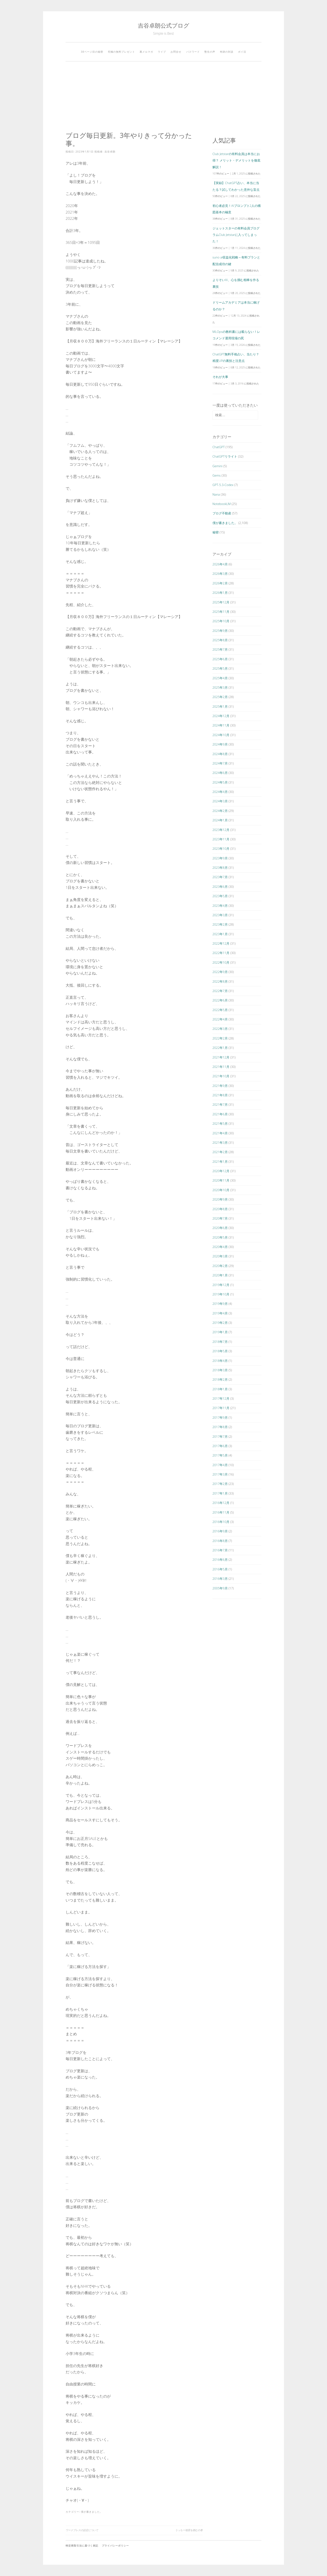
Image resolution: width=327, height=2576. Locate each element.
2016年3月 (220, 1578)
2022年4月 (220, 1019)
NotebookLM (221, 504)
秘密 (215, 532)
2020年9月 (220, 1199)
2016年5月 (220, 1569)
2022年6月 (220, 1000)
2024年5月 (220, 782)
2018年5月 (220, 1351)
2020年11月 (220, 1180)
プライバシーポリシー (115, 2545)
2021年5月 (220, 1123)
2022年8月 (220, 981)
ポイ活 (242, 51)
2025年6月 (220, 659)
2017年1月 (220, 1493)
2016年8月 (220, 1541)
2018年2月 (220, 1379)
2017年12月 (220, 1398)
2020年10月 (220, 1190)
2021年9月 (220, 1086)
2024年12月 (220, 716)
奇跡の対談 (226, 51)
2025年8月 (220, 640)
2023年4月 (220, 905)
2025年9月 (220, 630)
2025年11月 (220, 611)
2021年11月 (220, 1067)
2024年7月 (220, 763)
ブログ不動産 (221, 513)
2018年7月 (220, 1342)
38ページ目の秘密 (92, 51)
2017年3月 (220, 1474)
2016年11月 (220, 1512)
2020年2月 (220, 1266)
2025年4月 (220, 678)
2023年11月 (220, 839)
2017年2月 (220, 1484)
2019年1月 (220, 1332)
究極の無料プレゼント (121, 51)
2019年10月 (220, 1294)
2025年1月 (220, 706)
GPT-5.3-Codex (223, 485)
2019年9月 (220, 1303)
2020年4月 (220, 1247)
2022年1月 (220, 1048)
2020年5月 (220, 1237)
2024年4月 (220, 792)
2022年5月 (220, 1010)
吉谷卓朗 (109, 151)
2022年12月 (220, 943)
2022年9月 (220, 972)
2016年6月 (220, 1559)
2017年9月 (220, 1417)
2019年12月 (220, 1285)
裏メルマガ (146, 51)
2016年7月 (220, 1550)
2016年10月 (220, 1522)
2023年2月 (220, 924)
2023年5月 (220, 896)
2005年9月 (220, 1588)
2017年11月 (220, 1408)
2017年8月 (220, 1427)
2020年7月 (220, 1218)
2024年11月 (220, 725)
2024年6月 (220, 773)
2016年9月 (220, 1531)
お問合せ (175, 51)
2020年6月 (220, 1228)
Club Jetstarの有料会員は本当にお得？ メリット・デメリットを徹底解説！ (236, 160)
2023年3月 (220, 915)
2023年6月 (220, 886)
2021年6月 (220, 1114)
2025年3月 (220, 687)
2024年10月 (220, 735)
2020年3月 (220, 1256)
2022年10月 (220, 962)
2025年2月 (220, 697)
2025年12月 (220, 602)
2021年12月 (220, 1057)
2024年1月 (220, 820)
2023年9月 (220, 858)
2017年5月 (220, 1455)
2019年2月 (220, 1322)
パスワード (193, 51)
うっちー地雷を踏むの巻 (189, 2530)
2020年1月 (220, 1275)
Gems (216, 475)
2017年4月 (220, 1465)
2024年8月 (220, 754)
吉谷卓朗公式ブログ (163, 25)
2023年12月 (220, 830)
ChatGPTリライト (224, 456)
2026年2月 (220, 583)
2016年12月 (220, 1503)
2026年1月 (220, 592)
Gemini (217, 466)
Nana (216, 494)
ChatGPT (218, 447)
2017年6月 (220, 1446)
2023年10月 (220, 848)
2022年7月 (220, 991)
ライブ (162, 51)
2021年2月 (220, 1152)
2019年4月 (220, 1313)
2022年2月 (220, 1038)
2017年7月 (220, 1436)
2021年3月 (220, 1142)
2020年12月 (220, 1171)
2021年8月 (220, 1095)
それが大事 (220, 377)
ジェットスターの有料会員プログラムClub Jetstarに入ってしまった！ (236, 234)
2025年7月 (220, 649)
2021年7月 (220, 1104)
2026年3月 (220, 573)
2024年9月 (220, 744)
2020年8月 (220, 1209)
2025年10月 (220, 621)
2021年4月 (220, 1133)
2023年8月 (220, 867)
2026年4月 (220, 564)
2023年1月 (220, 934)
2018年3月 (220, 1370)
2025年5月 (220, 668)
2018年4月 (220, 1361)
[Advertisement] (163, 96)
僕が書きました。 (92, 2512)
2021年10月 (220, 1076)
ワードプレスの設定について (82, 2530)
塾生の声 (209, 51)
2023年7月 (220, 877)
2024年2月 (220, 811)
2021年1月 (220, 1161)
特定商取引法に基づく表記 (82, 2545)
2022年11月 (220, 953)
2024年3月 (220, 801)
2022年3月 (220, 1029)
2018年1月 (220, 1389)
